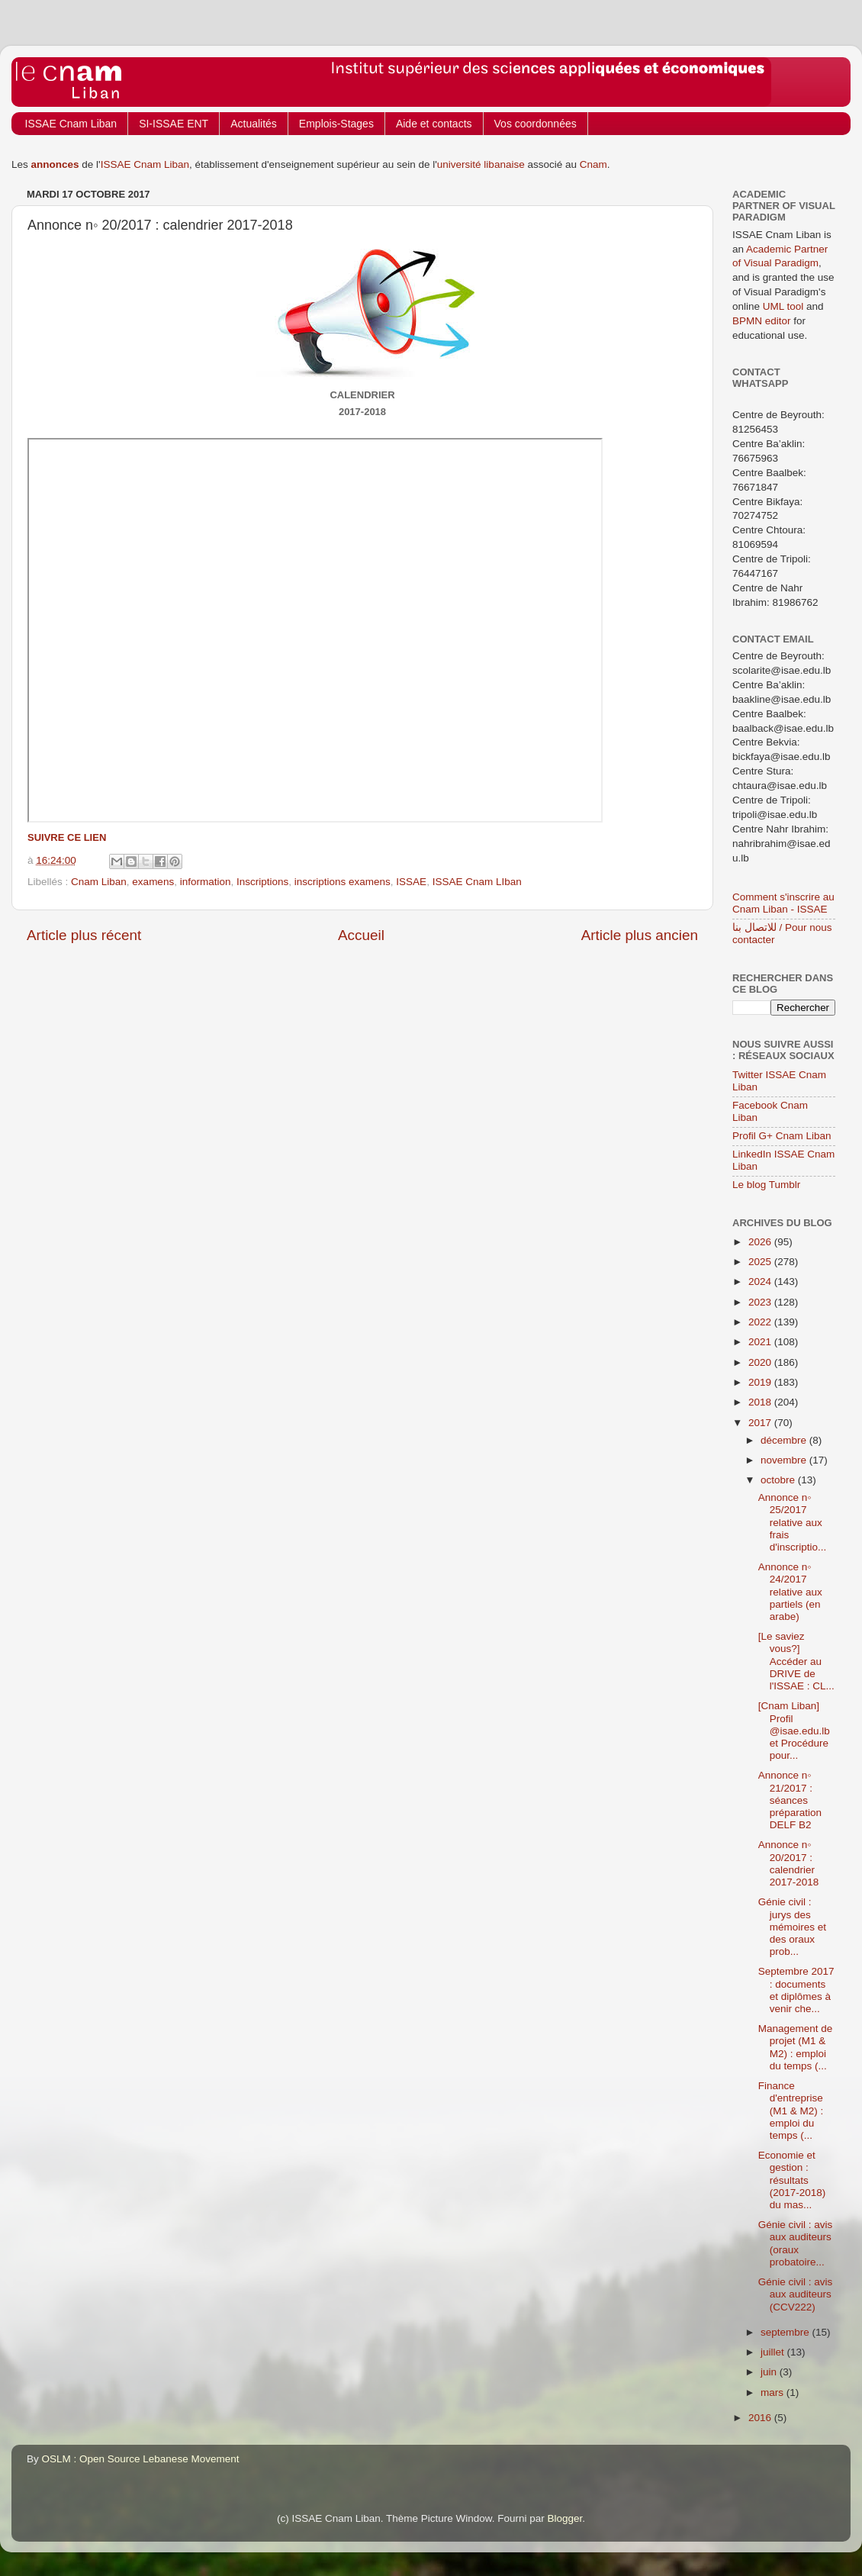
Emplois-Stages (336, 124)
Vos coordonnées (535, 124)
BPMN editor (761, 321)
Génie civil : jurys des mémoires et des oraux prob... (792, 1926)
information (205, 881)
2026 (761, 1242)
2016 (761, 2417)
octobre (779, 1480)
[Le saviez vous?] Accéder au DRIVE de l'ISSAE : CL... (796, 1661)
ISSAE (411, 881)
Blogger (565, 2518)
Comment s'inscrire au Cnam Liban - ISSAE (783, 903)
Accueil (361, 935)
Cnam (593, 164)
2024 (761, 1281)
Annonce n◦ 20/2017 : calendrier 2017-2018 (788, 1863)
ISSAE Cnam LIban (477, 881)
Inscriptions (262, 881)
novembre (785, 1460)
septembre (786, 2332)
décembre (785, 1440)
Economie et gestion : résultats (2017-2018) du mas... (792, 2180)
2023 (761, 1302)
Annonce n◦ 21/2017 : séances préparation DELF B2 (790, 1800)
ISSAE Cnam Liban (71, 124)
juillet (774, 2352)
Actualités (253, 124)
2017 (761, 1422)
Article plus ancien (639, 935)
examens (153, 881)
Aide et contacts (434, 124)
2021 (761, 1342)
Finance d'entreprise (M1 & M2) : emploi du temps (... (791, 2110)
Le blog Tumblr (766, 1184)
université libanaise (481, 164)
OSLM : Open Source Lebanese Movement (141, 2459)
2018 (761, 1402)
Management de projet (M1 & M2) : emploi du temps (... (795, 2047)
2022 (761, 1322)
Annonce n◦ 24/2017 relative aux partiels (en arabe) (790, 1591)
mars (773, 2392)
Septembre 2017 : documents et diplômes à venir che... (796, 1990)
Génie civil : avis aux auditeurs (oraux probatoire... (795, 2243)
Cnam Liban (99, 881)
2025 (761, 1261)
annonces (55, 164)
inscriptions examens (342, 881)
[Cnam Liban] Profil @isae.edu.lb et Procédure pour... (794, 1730)
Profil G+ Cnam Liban (781, 1135)
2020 (761, 1362)
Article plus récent (84, 935)
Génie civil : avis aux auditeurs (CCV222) (795, 2294)
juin (770, 2372)
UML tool (783, 306)
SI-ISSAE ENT (173, 124)
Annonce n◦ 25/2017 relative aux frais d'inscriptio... (792, 1522)
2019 (761, 1382)
